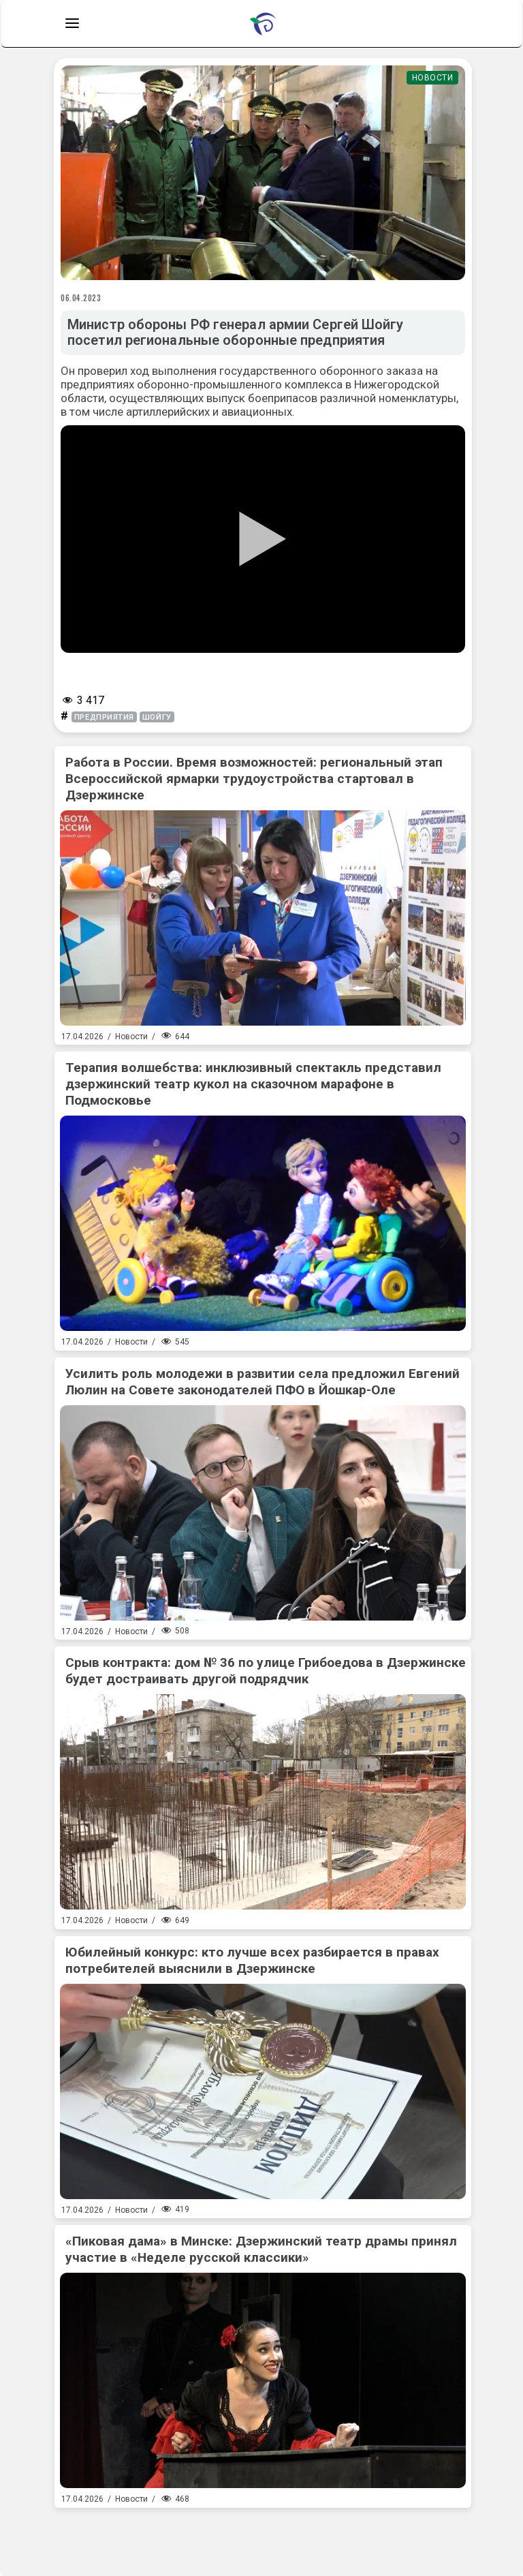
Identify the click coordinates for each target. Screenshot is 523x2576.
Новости (433, 77)
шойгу (157, 717)
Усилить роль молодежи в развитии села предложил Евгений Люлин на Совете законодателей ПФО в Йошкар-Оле (262, 1382)
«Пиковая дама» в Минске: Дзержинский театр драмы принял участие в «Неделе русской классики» (261, 2249)
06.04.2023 (81, 297)
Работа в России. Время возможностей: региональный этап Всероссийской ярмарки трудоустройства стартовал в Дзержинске (254, 778)
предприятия (104, 717)
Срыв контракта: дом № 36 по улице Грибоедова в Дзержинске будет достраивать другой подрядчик (265, 1671)
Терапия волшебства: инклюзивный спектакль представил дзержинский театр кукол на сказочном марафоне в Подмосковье (253, 1084)
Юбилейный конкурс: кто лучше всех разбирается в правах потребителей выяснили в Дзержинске (252, 1960)
